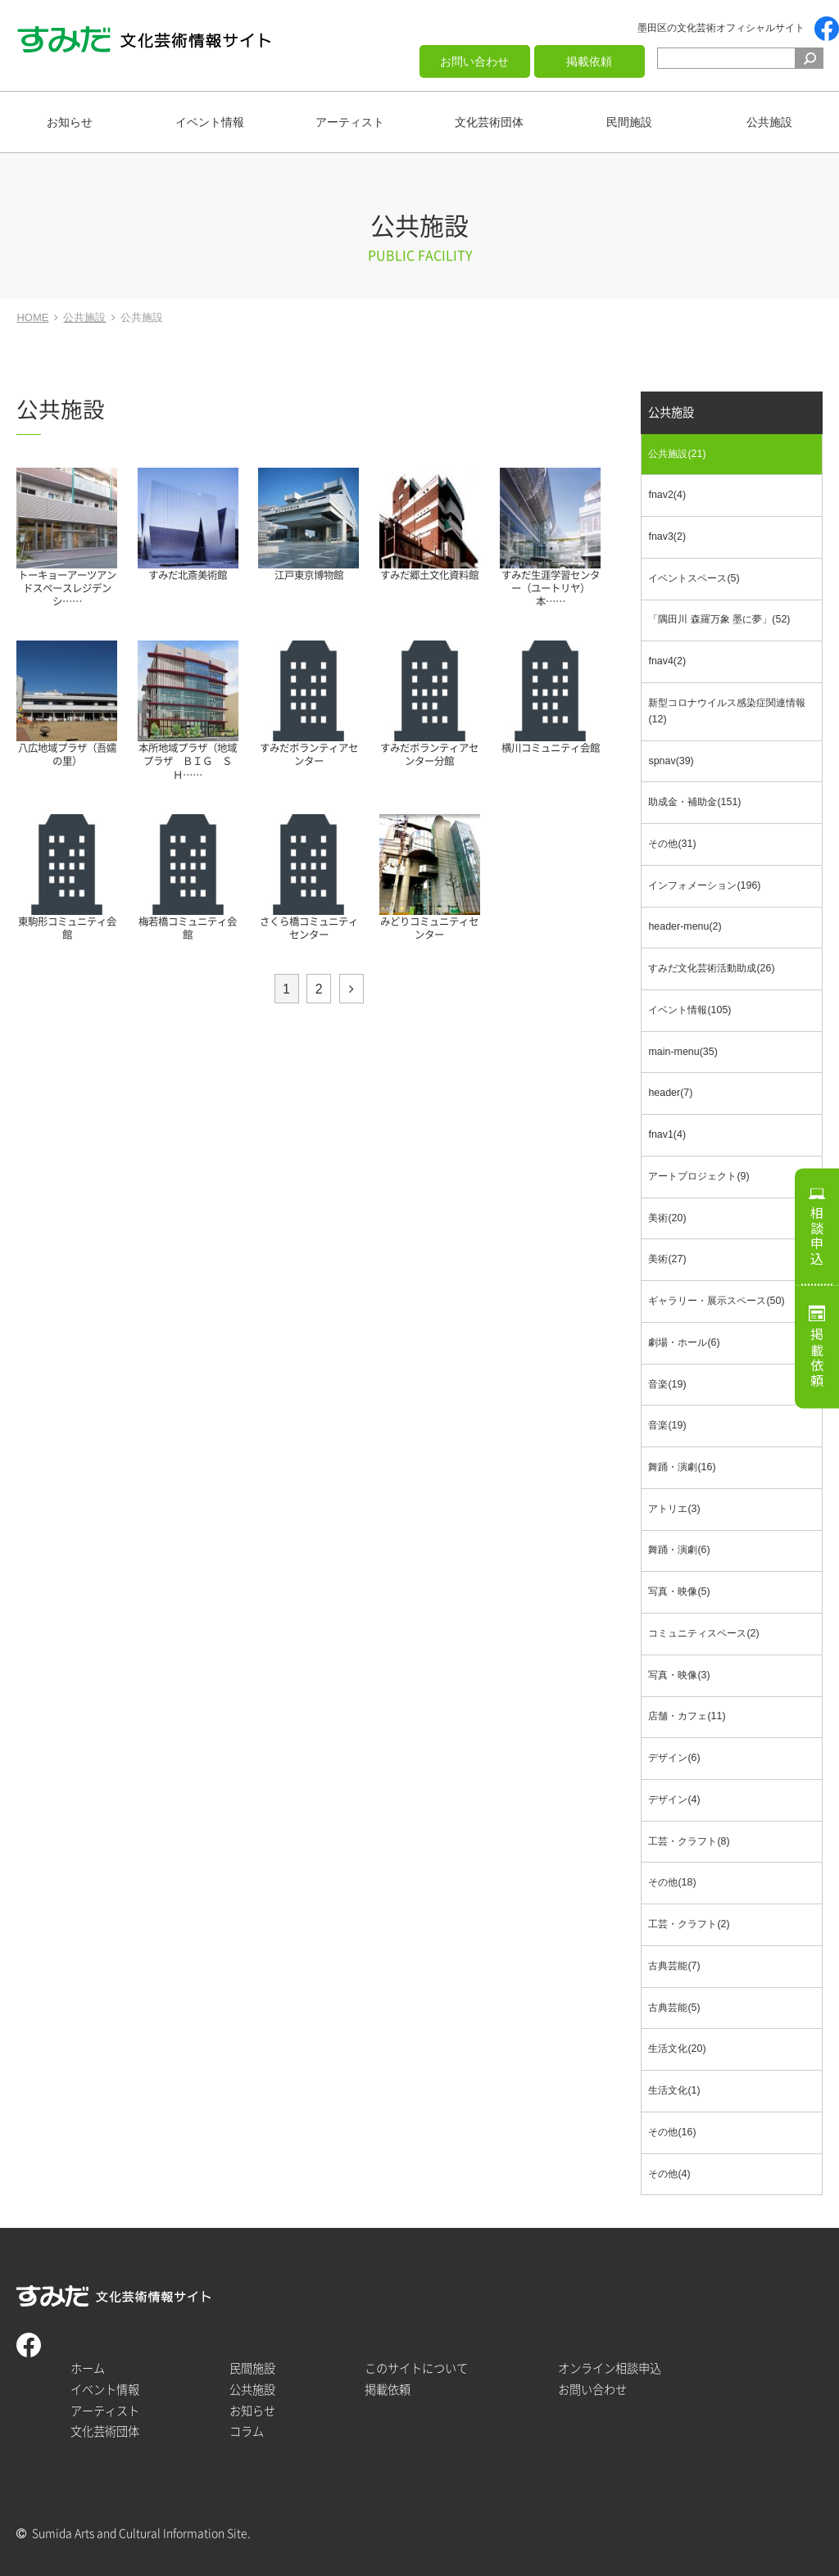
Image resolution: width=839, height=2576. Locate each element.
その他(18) (672, 1882)
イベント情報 (209, 122)
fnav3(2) (667, 536)
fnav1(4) (667, 1134)
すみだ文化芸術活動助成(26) (711, 968)
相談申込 (817, 1236)
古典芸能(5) (674, 2007)
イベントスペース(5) (693, 578)
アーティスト (349, 122)
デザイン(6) (674, 1757)
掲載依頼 (589, 61)
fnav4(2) (667, 661)
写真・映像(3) (679, 1675)
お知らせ (70, 122)
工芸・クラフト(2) (688, 1924)
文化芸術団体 (489, 122)
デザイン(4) (674, 1799)
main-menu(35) (682, 1051)
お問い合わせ (474, 61)
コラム (246, 2431)
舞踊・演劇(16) (681, 1467)
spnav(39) (670, 761)
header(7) (670, 1092)
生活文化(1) (674, 2090)
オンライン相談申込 (609, 2368)
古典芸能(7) (674, 1966)
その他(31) (672, 843)
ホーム (87, 2368)
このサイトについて (416, 2368)
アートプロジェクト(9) (698, 1176)
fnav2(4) (667, 494)
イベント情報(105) (689, 1010)
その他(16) (672, 2132)
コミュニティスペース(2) (703, 1633)
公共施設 (769, 122)
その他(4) (669, 2174)
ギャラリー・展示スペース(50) (716, 1300)
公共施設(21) (676, 454)
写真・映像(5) (679, 1591)
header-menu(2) (684, 926)
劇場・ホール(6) (683, 1342)
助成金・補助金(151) (694, 802)
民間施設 (629, 122)
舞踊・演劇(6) (679, 1549)
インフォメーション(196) (704, 885)
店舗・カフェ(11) (686, 1716)
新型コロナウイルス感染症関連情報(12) (726, 711)
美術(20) (667, 1218)
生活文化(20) (676, 2048)
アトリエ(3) (674, 1508)
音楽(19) (667, 1384)
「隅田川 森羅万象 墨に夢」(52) (719, 619)
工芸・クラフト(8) (688, 1841)
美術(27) (667, 1259)
